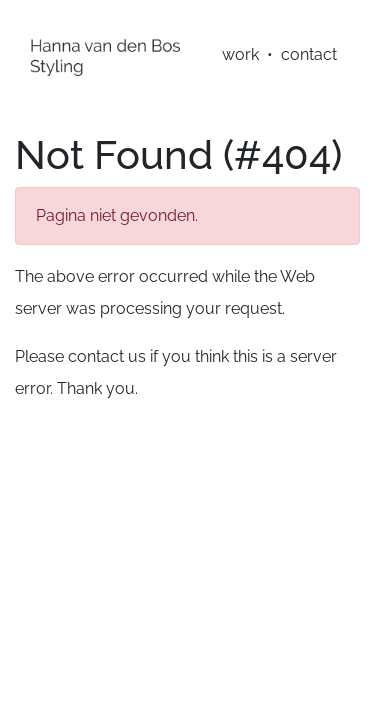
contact (309, 54)
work (240, 54)
